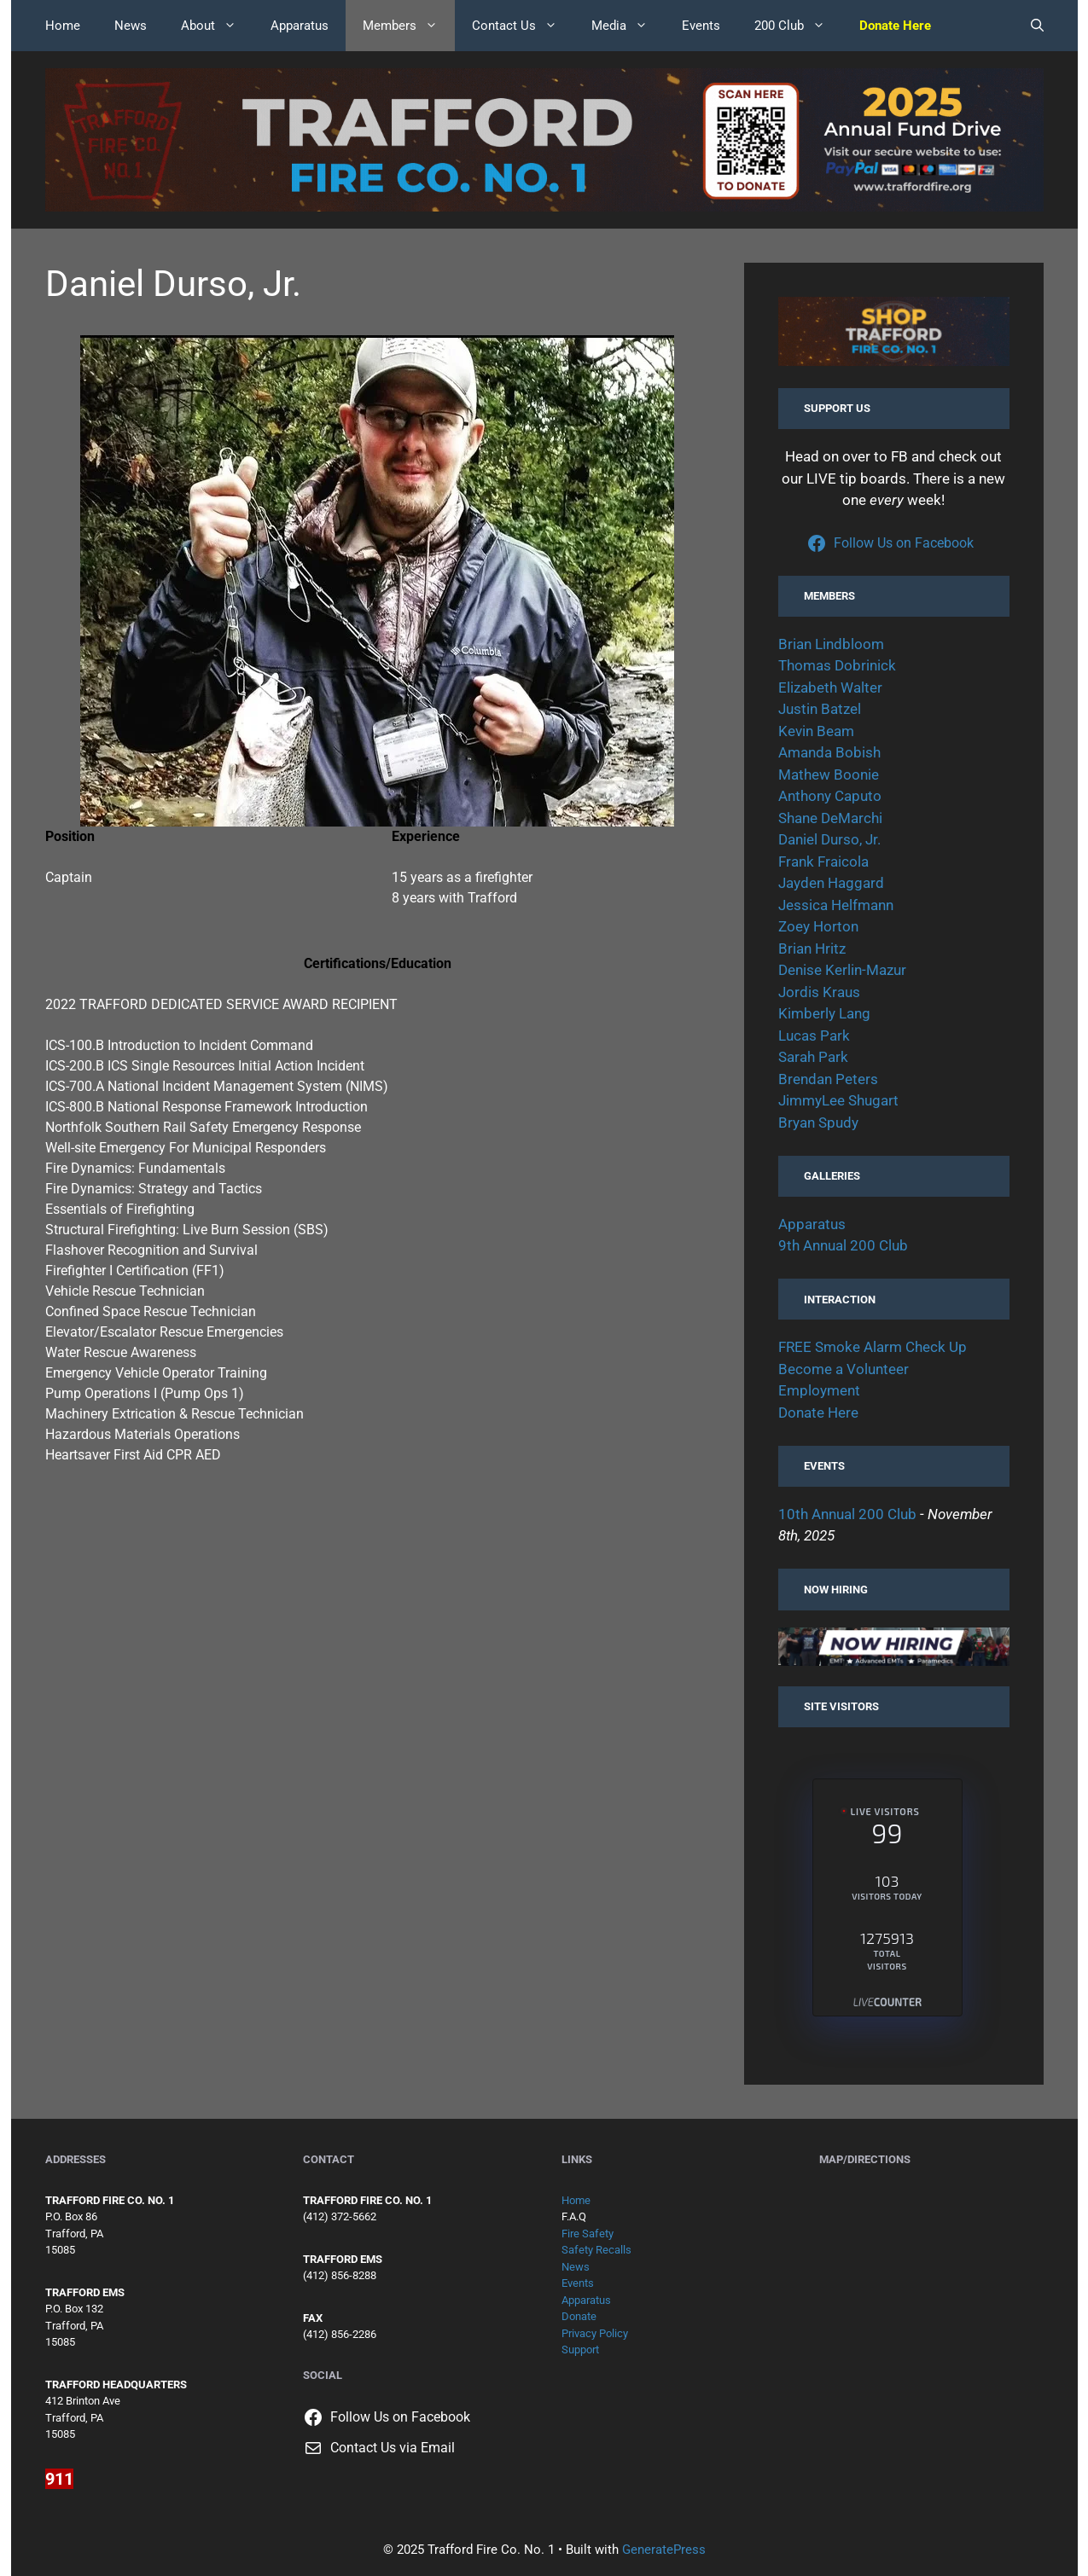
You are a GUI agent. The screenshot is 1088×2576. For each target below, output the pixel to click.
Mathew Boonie (828, 774)
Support (580, 2349)
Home (62, 25)
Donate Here (818, 1412)
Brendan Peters (828, 1079)
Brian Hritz (812, 948)
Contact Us (523, 25)
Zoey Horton (818, 926)
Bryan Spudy (818, 1122)
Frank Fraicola (823, 861)
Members (409, 25)
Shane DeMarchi (830, 818)
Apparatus (300, 25)
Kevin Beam (816, 731)
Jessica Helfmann (835, 905)
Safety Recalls (596, 2249)
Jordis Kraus (819, 992)
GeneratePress (664, 2549)
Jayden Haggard (831, 882)
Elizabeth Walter (830, 687)
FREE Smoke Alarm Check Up (872, 1346)
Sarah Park (813, 1056)
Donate (578, 2316)
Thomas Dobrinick (837, 665)
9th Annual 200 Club (843, 1245)
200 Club (798, 25)
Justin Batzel (819, 708)
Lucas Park (814, 1035)
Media (628, 25)
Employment (819, 1390)
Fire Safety (587, 2233)
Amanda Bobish (829, 752)
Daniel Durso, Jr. (829, 839)
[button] (1037, 25)
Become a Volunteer (843, 1369)
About (217, 25)
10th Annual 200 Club (847, 1514)
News (130, 25)
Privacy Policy (594, 2333)
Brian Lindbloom (831, 644)
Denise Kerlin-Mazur (842, 969)
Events (701, 25)
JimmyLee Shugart (838, 1100)
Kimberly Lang (824, 1013)
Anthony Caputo (829, 795)
